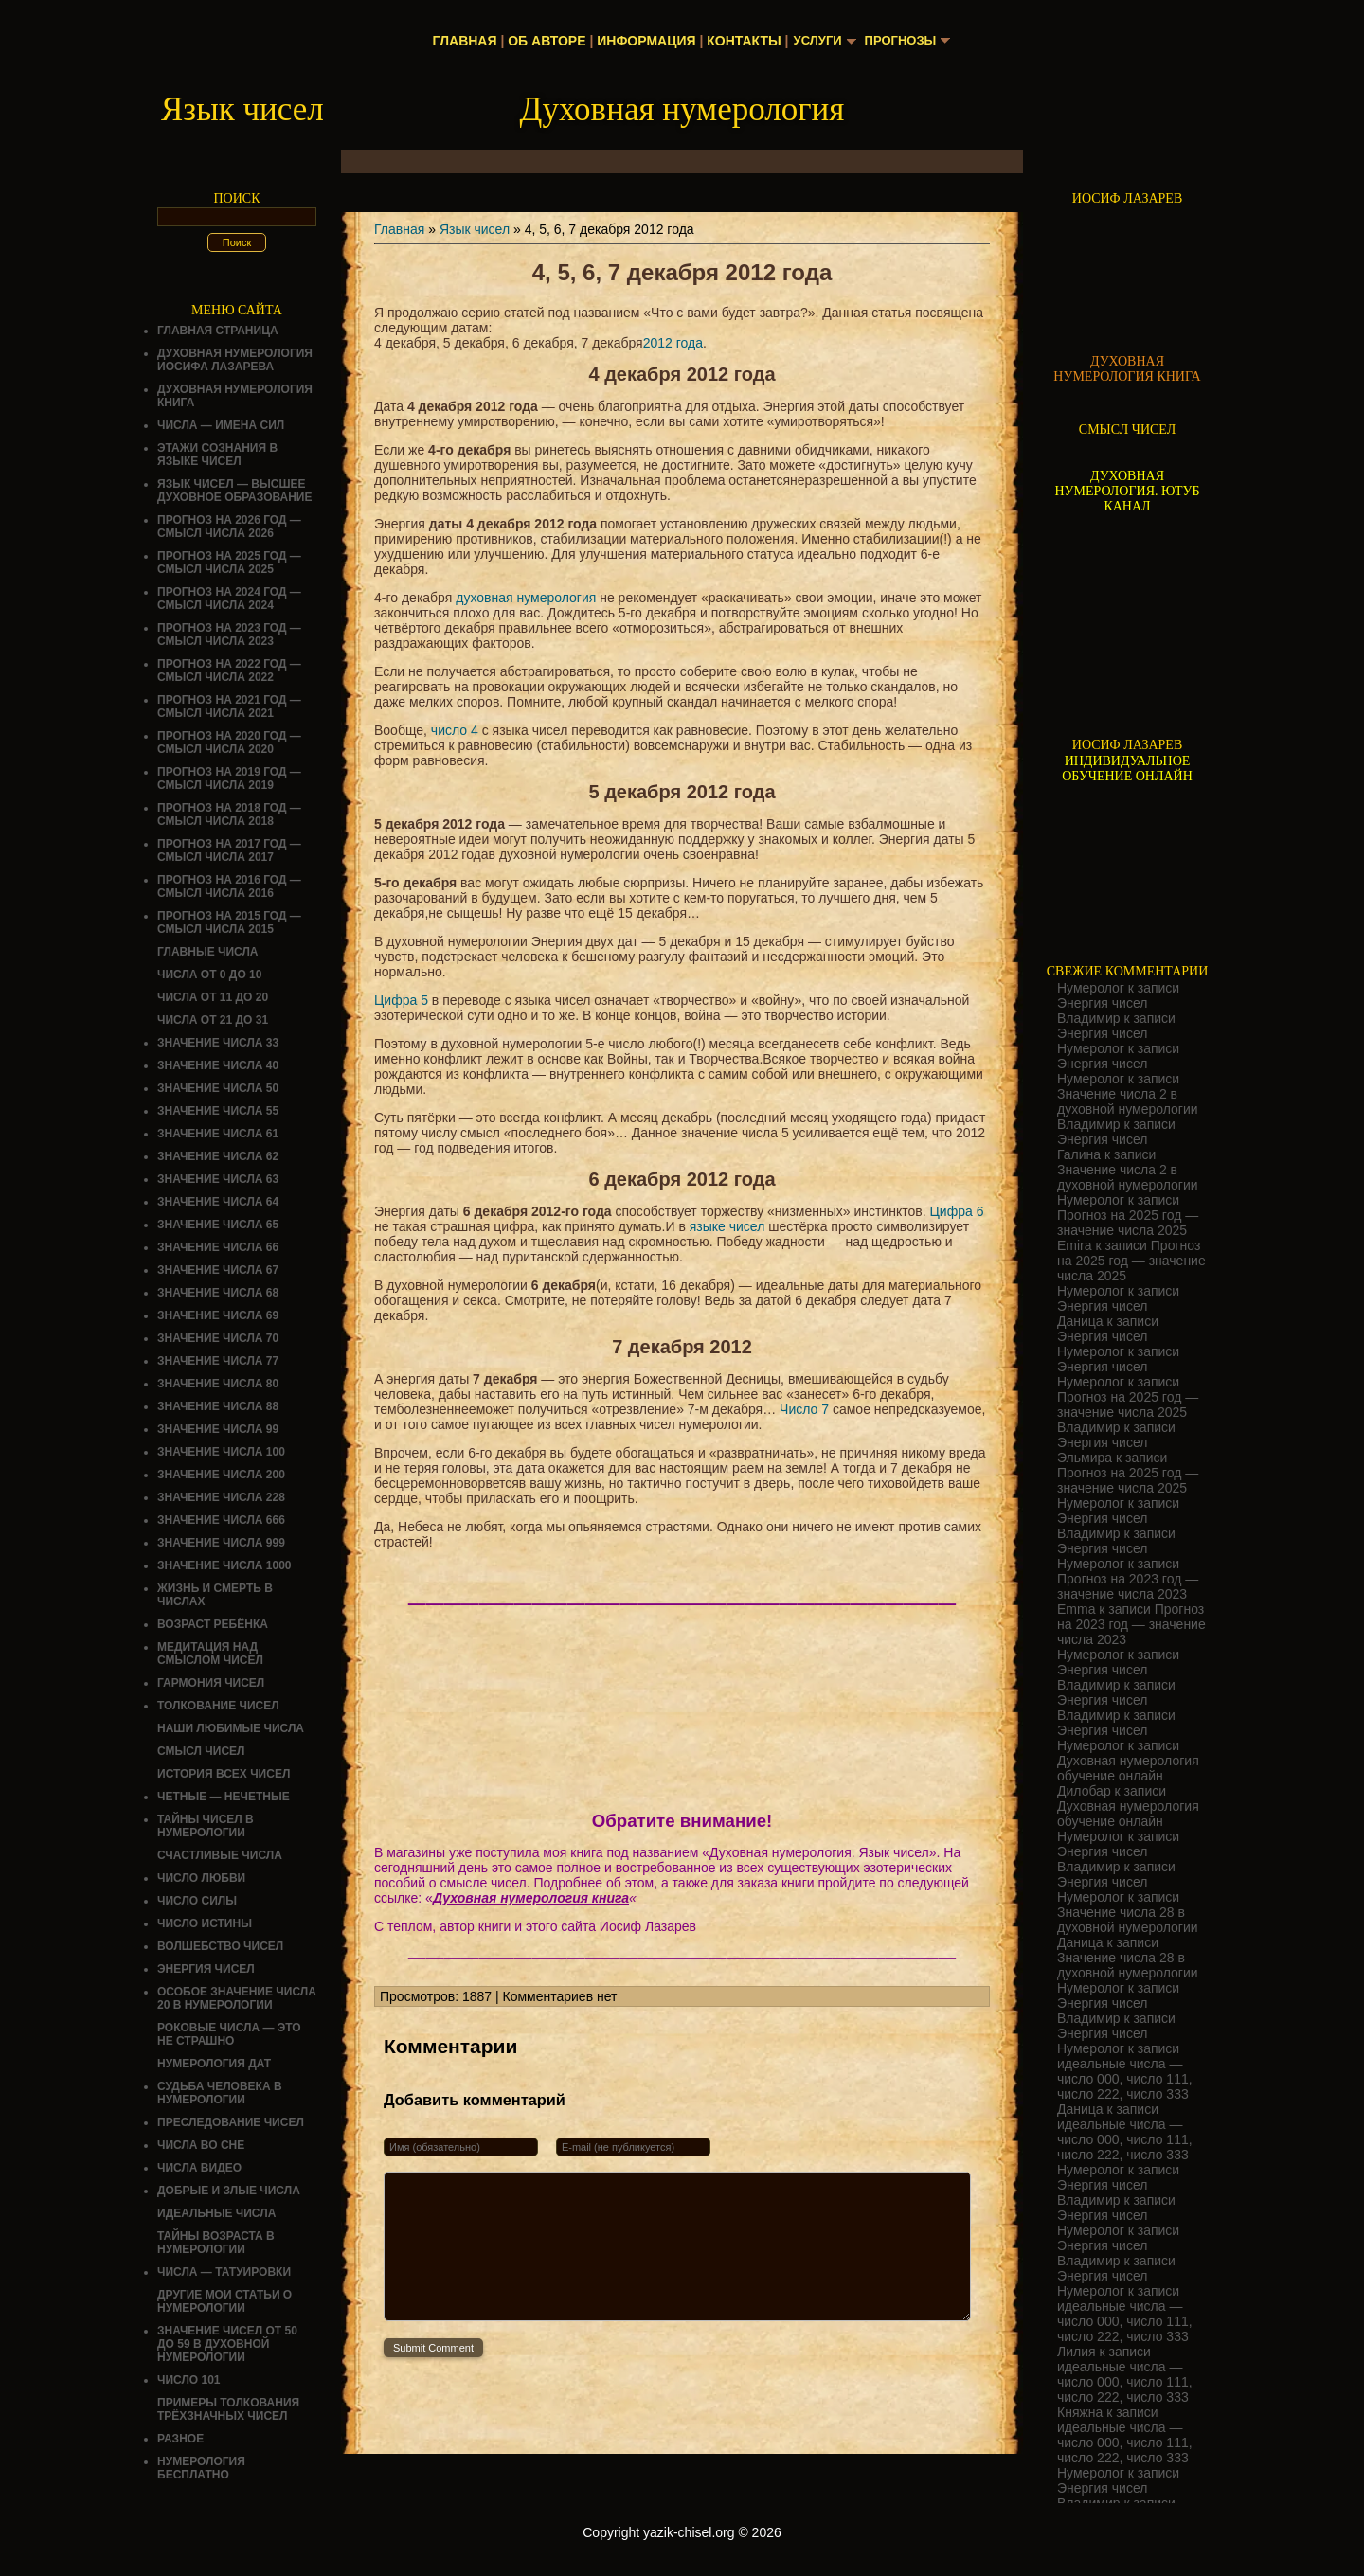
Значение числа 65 (217, 1224)
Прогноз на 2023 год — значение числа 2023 (1127, 1586)
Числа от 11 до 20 (212, 997)
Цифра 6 (956, 1211)
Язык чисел (475, 229)
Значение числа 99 (217, 1429)
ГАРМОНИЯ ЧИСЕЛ (210, 1683)
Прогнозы (903, 40)
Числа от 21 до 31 (212, 1020)
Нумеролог (1090, 987)
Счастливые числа (219, 1855)
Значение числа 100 (221, 1451)
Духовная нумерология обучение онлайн (1128, 1768)
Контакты (739, 40)
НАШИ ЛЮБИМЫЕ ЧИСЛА (230, 1728)
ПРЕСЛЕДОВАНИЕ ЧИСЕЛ (230, 2122)
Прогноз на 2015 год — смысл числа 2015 (229, 922)
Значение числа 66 (217, 1247)
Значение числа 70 (217, 1338)
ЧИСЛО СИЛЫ (197, 1900)
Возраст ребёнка (212, 1624)
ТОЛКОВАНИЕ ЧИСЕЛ (218, 1705)
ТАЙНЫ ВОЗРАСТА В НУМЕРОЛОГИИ (216, 2242)
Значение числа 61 (217, 1133)
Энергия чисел (206, 1969)
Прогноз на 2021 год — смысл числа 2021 (229, 706)
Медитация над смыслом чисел (210, 1653)
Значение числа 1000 (224, 1565)
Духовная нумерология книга (531, 1897)
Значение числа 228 (221, 1497)
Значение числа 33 (217, 1042)
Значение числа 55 (217, 1111)
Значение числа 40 (217, 1065)
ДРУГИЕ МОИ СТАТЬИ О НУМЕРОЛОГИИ (224, 2301)
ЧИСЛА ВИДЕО (199, 2167)
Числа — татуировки (224, 2272)
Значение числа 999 (221, 1542)
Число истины (204, 1923)
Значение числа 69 (217, 1315)
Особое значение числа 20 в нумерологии (236, 1998)
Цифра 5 (401, 1000)
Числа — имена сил (220, 425)
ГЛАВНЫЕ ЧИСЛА (208, 951)
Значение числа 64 (217, 1201)
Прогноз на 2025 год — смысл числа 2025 (229, 562)
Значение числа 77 (217, 1361)
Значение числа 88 (217, 1406)
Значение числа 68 (217, 1292)
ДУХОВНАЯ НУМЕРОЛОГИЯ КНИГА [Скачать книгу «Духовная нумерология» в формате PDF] (1126, 369)
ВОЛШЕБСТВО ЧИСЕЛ (220, 1946)
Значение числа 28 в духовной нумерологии (1127, 1920)
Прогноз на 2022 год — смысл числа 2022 (229, 670)
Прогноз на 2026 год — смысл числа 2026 (229, 526)
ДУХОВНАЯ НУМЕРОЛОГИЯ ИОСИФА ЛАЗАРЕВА (235, 360)
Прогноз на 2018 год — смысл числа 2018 (229, 814)
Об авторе (542, 40)
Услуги (815, 40)
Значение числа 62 (217, 1156)
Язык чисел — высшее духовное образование (235, 490)
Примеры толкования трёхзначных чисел (228, 2409)
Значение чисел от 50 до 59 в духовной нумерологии (227, 2344)
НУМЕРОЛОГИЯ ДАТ (214, 2063)
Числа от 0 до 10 (209, 974)
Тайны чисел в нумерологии (205, 1826)
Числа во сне (200, 2145)
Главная (460, 40)
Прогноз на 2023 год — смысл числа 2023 (229, 634)
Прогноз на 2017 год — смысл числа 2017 (229, 850)
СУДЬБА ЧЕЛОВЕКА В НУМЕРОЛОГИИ (219, 2093)
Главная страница (217, 330)
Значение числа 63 (217, 1179)
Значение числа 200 (221, 1474)
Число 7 (804, 1409)
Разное (180, 2438)
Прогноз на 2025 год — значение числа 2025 (1127, 1223)
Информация (641, 40)
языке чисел (727, 1226)
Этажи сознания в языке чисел (217, 454)
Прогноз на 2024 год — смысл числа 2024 (229, 598)
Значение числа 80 (217, 1383)
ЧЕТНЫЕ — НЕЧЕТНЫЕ (223, 1796)
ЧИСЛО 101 (189, 2380)
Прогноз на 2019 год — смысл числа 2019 (229, 778)
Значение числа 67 (217, 1270)
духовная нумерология (526, 597)
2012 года (673, 342)
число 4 (454, 730)
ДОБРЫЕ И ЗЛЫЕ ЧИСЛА (228, 2190)
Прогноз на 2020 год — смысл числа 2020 (229, 742)
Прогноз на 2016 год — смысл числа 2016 (229, 886)
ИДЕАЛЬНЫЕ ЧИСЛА (216, 2213)
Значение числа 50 (217, 1088)
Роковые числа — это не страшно (229, 2034)
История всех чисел (223, 1773)
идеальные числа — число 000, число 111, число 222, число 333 (1125, 2079)
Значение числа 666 (221, 1520)
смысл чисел (201, 1751)
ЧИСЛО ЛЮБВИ (201, 1878)
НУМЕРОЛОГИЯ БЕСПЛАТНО (201, 2468)
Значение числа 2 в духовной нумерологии (1127, 1101)
